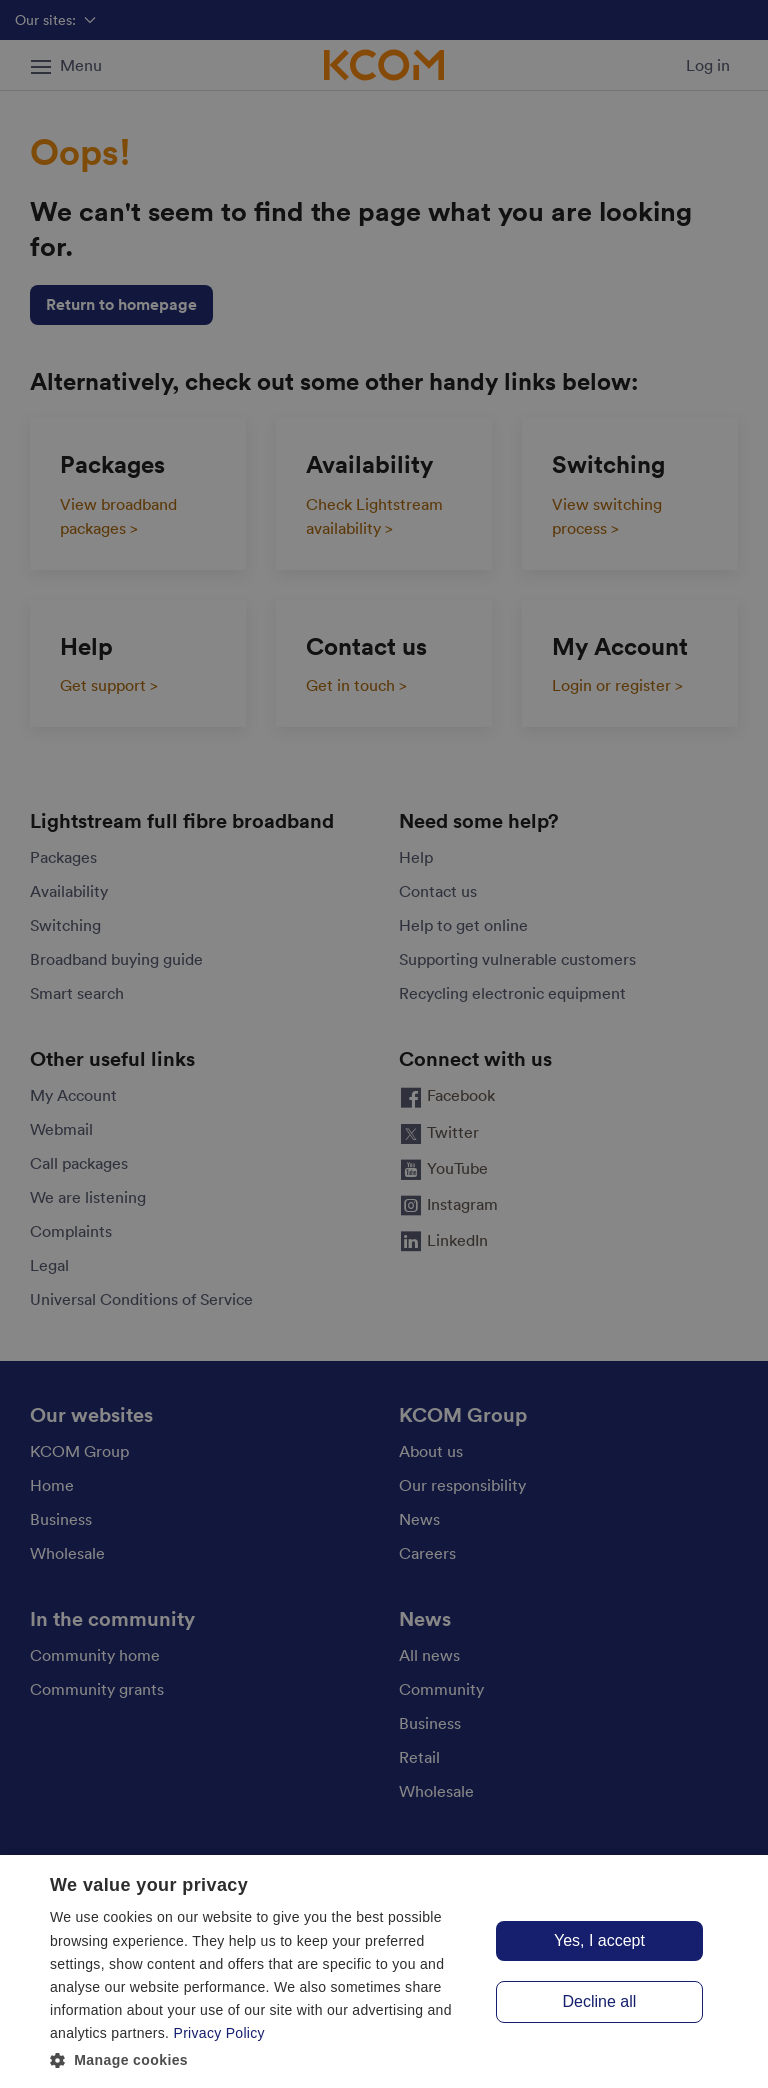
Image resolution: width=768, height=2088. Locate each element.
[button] (264, 2060)
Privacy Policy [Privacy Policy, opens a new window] (219, 2033)
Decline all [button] (600, 2001)
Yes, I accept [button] (599, 1940)
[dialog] (384, 1971)
